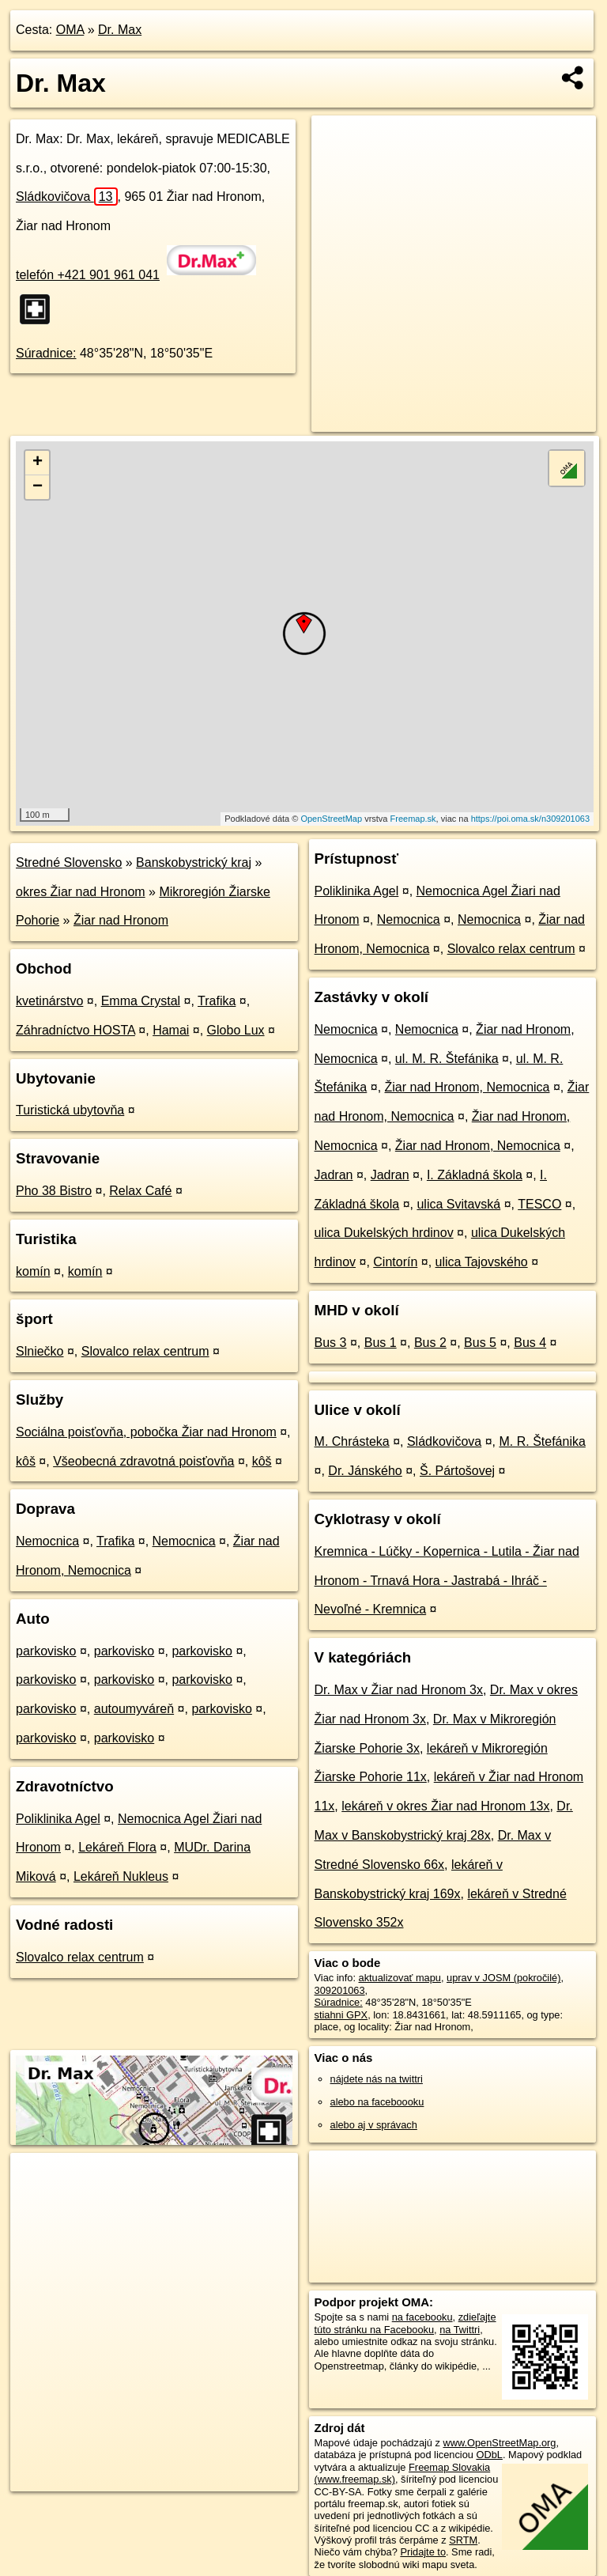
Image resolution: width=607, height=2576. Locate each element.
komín (33, 1271)
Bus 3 (331, 1342)
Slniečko (39, 1351)
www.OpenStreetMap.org (499, 2443)
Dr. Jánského (365, 1470)
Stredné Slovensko (69, 862)
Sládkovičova (67, 196)
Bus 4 (530, 1342)
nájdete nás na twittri (376, 2079)
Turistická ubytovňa (70, 1110)
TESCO (539, 1204)
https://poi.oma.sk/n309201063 (530, 818)
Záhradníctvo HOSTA (75, 1030)
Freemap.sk (413, 818)
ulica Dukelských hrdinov (384, 1232)
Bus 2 (430, 1342)
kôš (26, 1461)
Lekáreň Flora (117, 1847)
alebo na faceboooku (377, 2102)
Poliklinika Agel (58, 1818)
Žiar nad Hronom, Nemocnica (467, 1087)
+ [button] (37, 463)
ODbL (489, 2455)
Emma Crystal (140, 1001)
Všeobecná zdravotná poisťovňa (143, 1461)
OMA (70, 29)
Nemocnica (47, 1541)
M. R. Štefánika (542, 1441)
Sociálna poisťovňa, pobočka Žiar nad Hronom (146, 1432)
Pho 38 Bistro (54, 1190)
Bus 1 (380, 1342)
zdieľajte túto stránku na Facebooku (405, 2323)
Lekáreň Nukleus (121, 1876)
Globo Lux (236, 1030)
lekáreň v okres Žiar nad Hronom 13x (445, 1806)
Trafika (217, 1001)
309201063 (340, 1990)
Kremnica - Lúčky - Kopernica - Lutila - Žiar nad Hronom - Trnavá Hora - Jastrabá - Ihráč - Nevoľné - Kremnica (447, 1581)
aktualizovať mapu (400, 1978)
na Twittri (459, 2330)
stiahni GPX (341, 2015)
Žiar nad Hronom (121, 920)
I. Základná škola (474, 1175)
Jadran (334, 1175)
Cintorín (395, 1262)
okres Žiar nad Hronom (80, 891)
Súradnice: (46, 353)
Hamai (171, 1030)
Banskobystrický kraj (193, 862)
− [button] (37, 487)
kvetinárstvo (49, 1001)
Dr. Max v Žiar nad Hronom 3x (399, 1690)
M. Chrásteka (352, 1441)
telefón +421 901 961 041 (88, 275)
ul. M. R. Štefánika (447, 1058)
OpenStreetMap (331, 818)
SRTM (463, 2540)
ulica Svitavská (458, 1204)
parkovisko (46, 1651)
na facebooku (422, 2317)
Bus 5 (480, 1342)
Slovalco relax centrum (145, 1351)
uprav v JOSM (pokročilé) (503, 1978)
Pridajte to (423, 2552)
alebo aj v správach (373, 2125)
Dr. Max (119, 29)
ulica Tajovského (481, 1262)
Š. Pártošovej (457, 1470)
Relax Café (140, 1190)
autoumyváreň (134, 1708)
